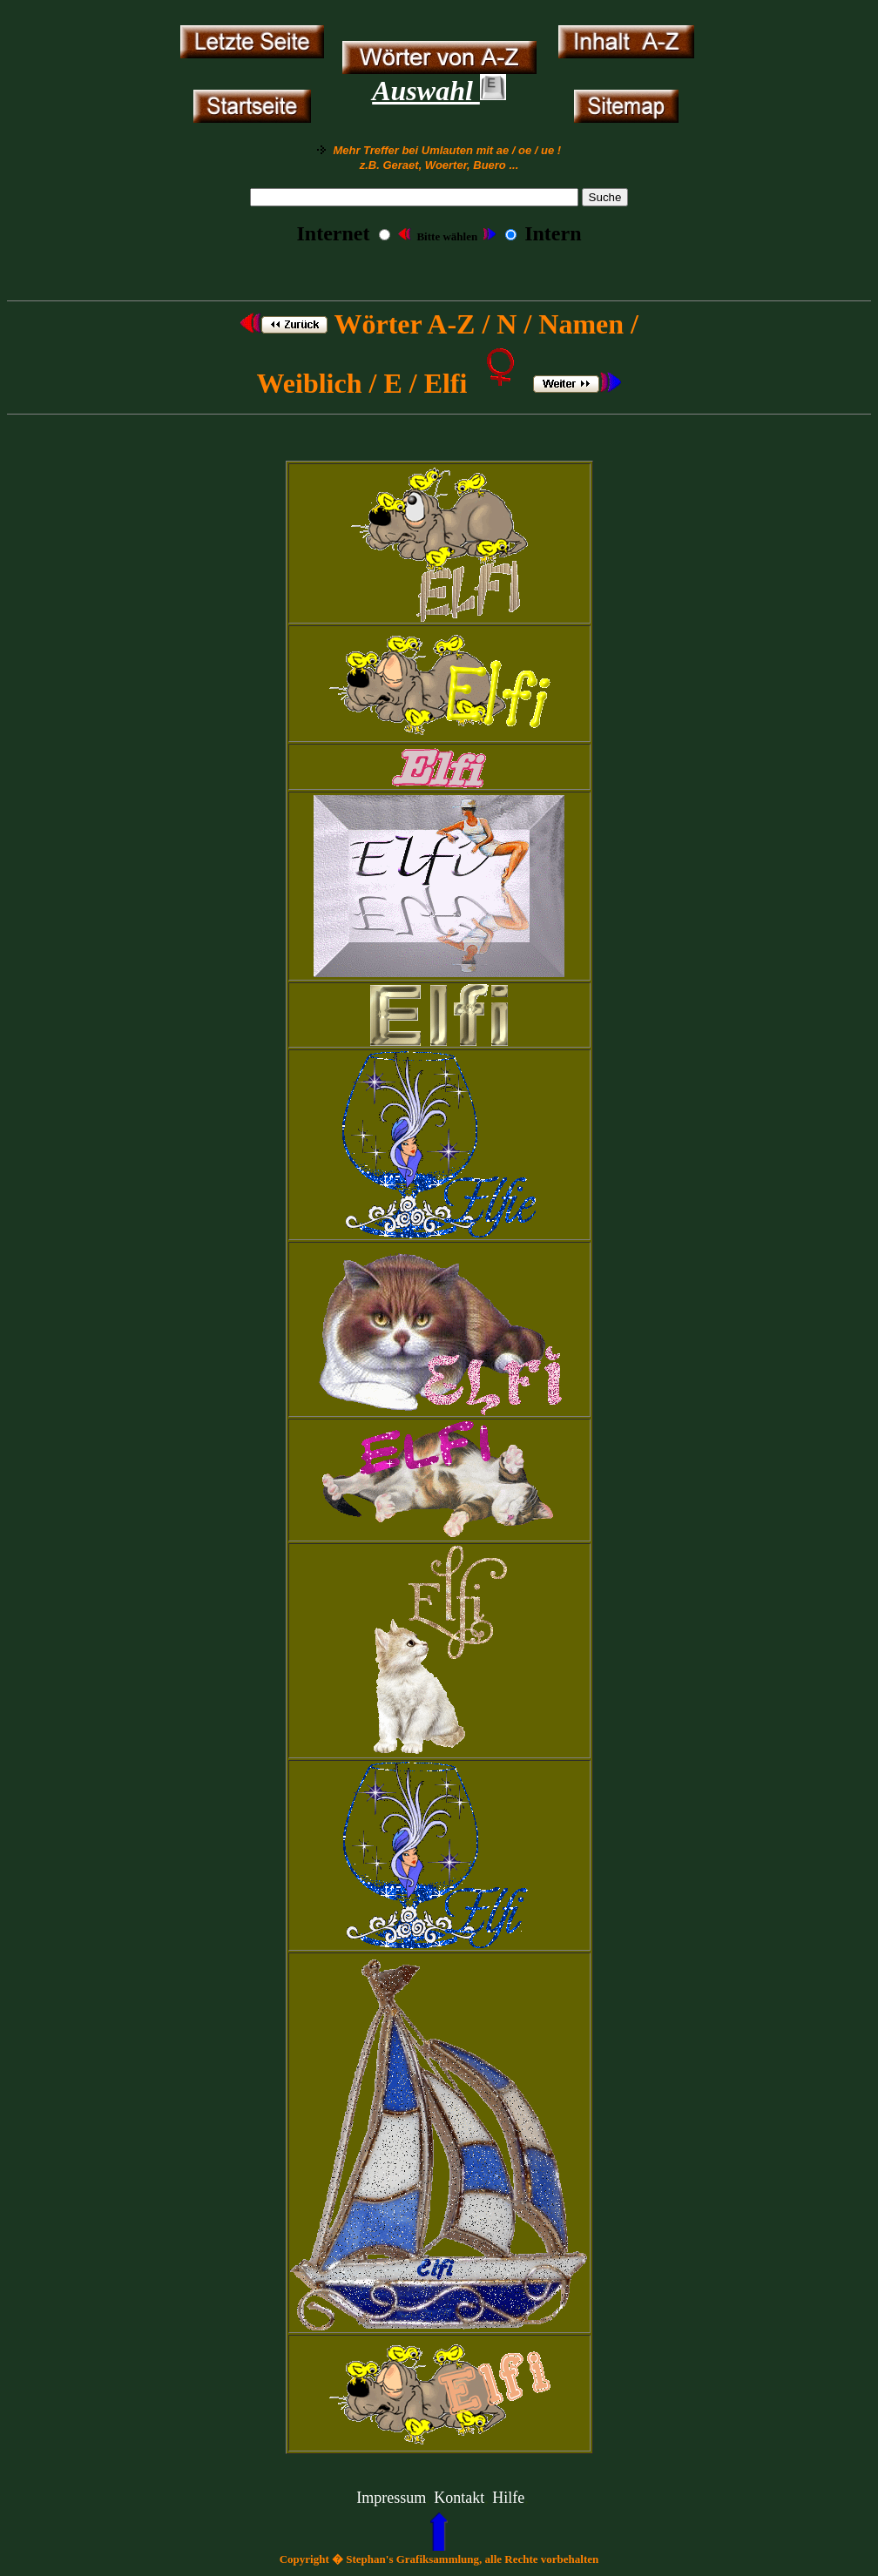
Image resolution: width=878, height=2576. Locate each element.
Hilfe (508, 2497)
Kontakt (459, 2497)
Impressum (391, 2497)
